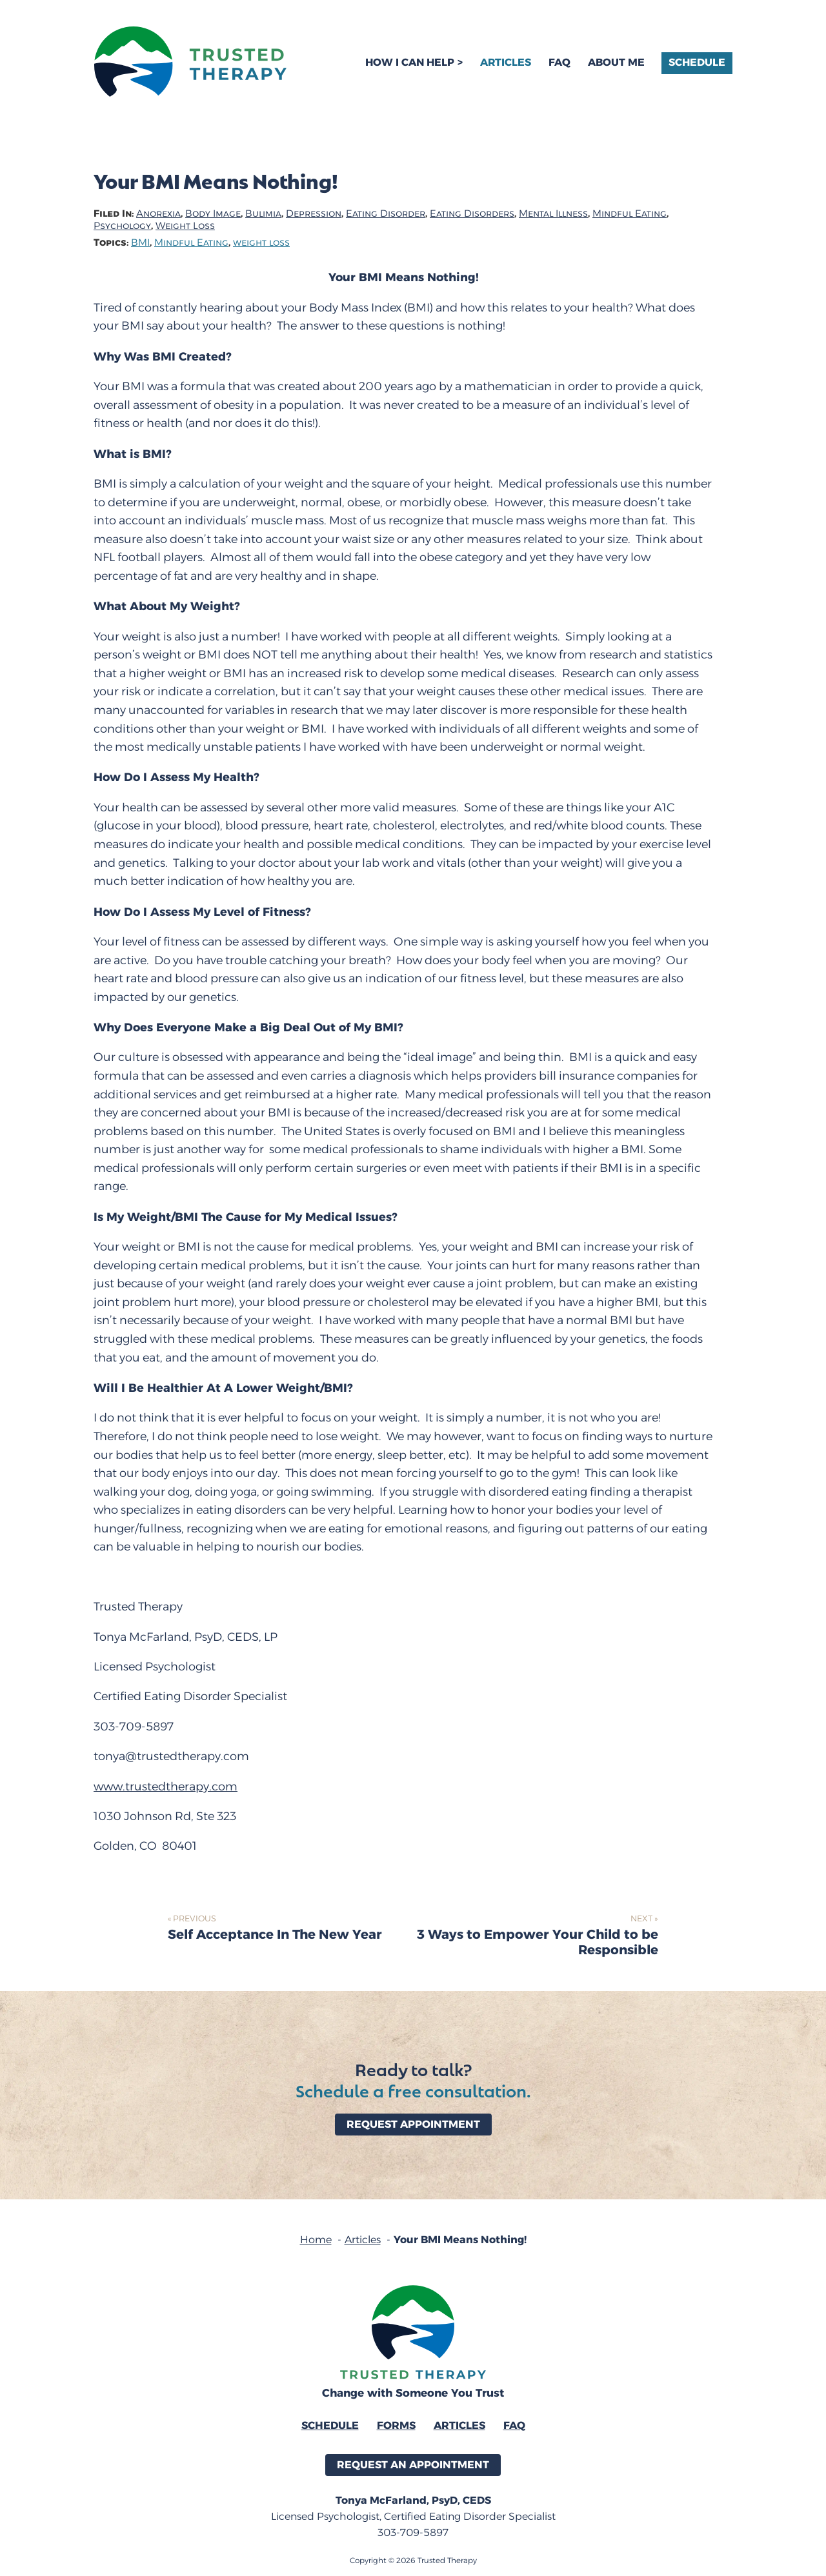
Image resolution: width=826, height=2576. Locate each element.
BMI (140, 243)
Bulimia (263, 214)
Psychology (122, 226)
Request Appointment (413, 2124)
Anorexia (158, 214)
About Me (616, 62)
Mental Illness (553, 214)
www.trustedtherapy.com (165, 1787)
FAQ (559, 62)
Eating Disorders (472, 214)
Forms (396, 2425)
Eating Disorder (385, 214)
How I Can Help (409, 62)
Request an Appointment (413, 2464)
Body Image (213, 214)
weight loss (261, 243)
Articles (505, 62)
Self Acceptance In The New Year (275, 1935)
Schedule (697, 62)
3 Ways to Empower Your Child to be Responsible (537, 1943)
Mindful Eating (629, 214)
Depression (313, 214)
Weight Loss (185, 226)
